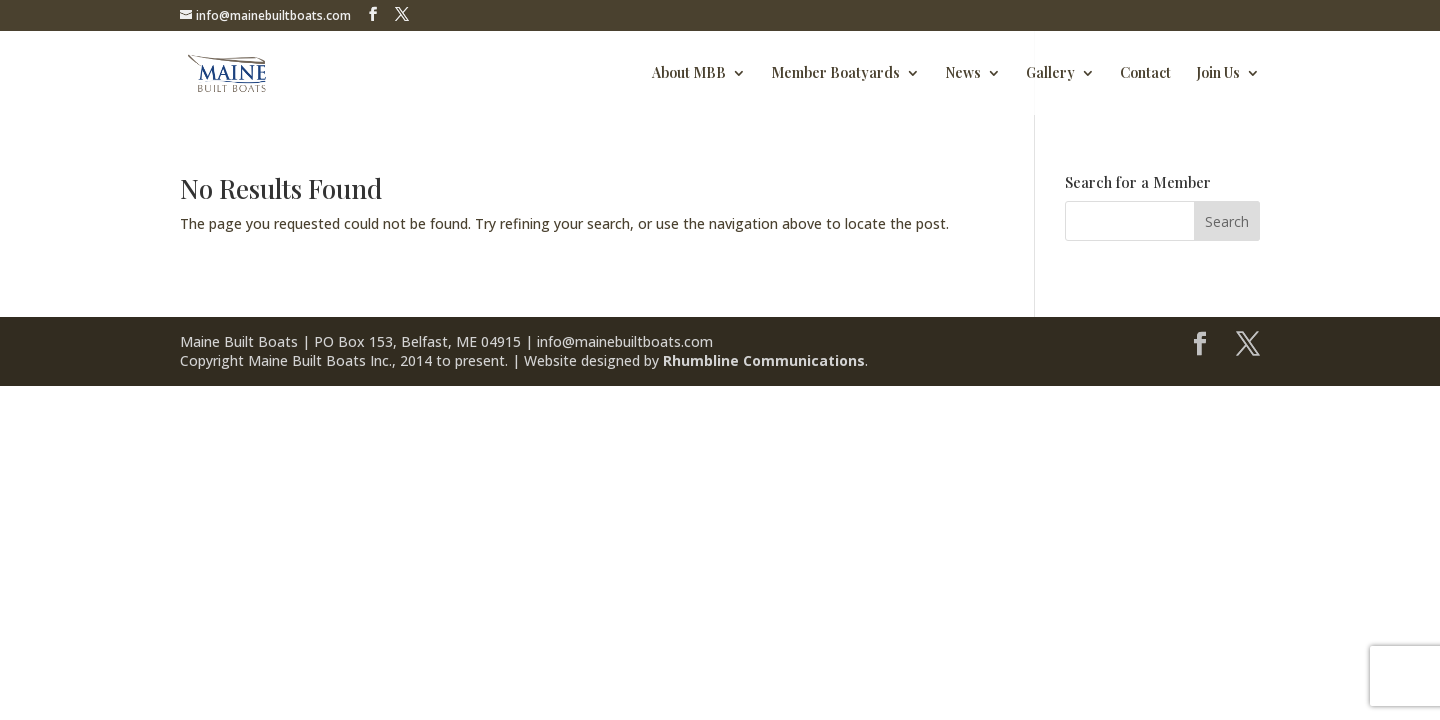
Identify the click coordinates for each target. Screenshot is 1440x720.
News (963, 74)
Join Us (1218, 74)
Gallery (1050, 74)
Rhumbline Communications (764, 360)
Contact (1145, 74)
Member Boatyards (835, 74)
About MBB (689, 74)
